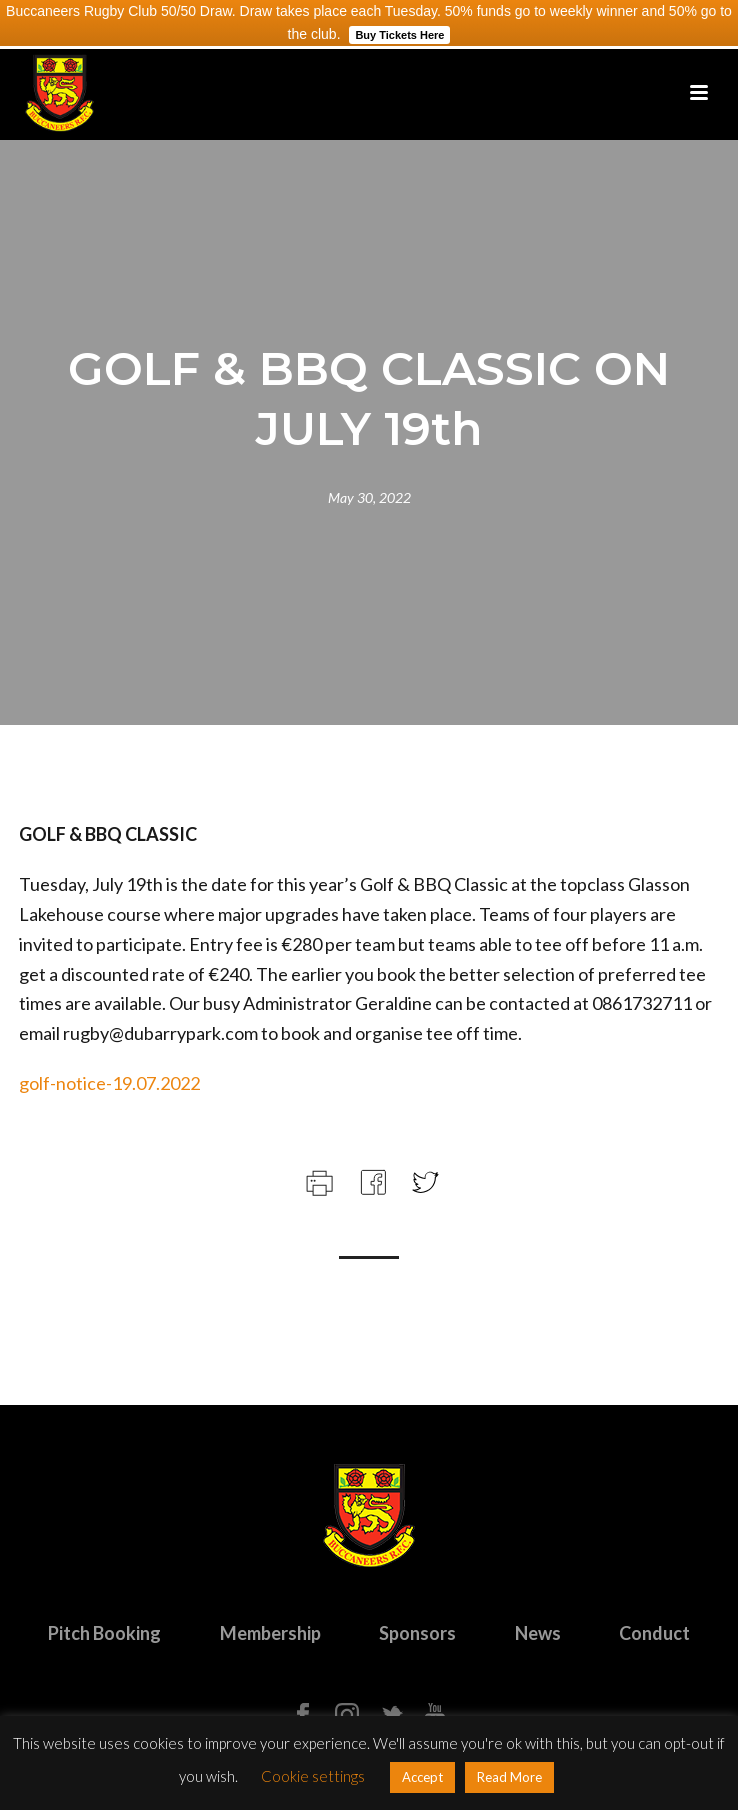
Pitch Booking (104, 1633)
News (538, 1633)
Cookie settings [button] (313, 1776)
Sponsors (417, 1633)
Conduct (654, 1633)
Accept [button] (422, 1777)
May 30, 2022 (369, 497)
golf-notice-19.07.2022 (109, 1083)
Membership (270, 1633)
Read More (509, 1777)
